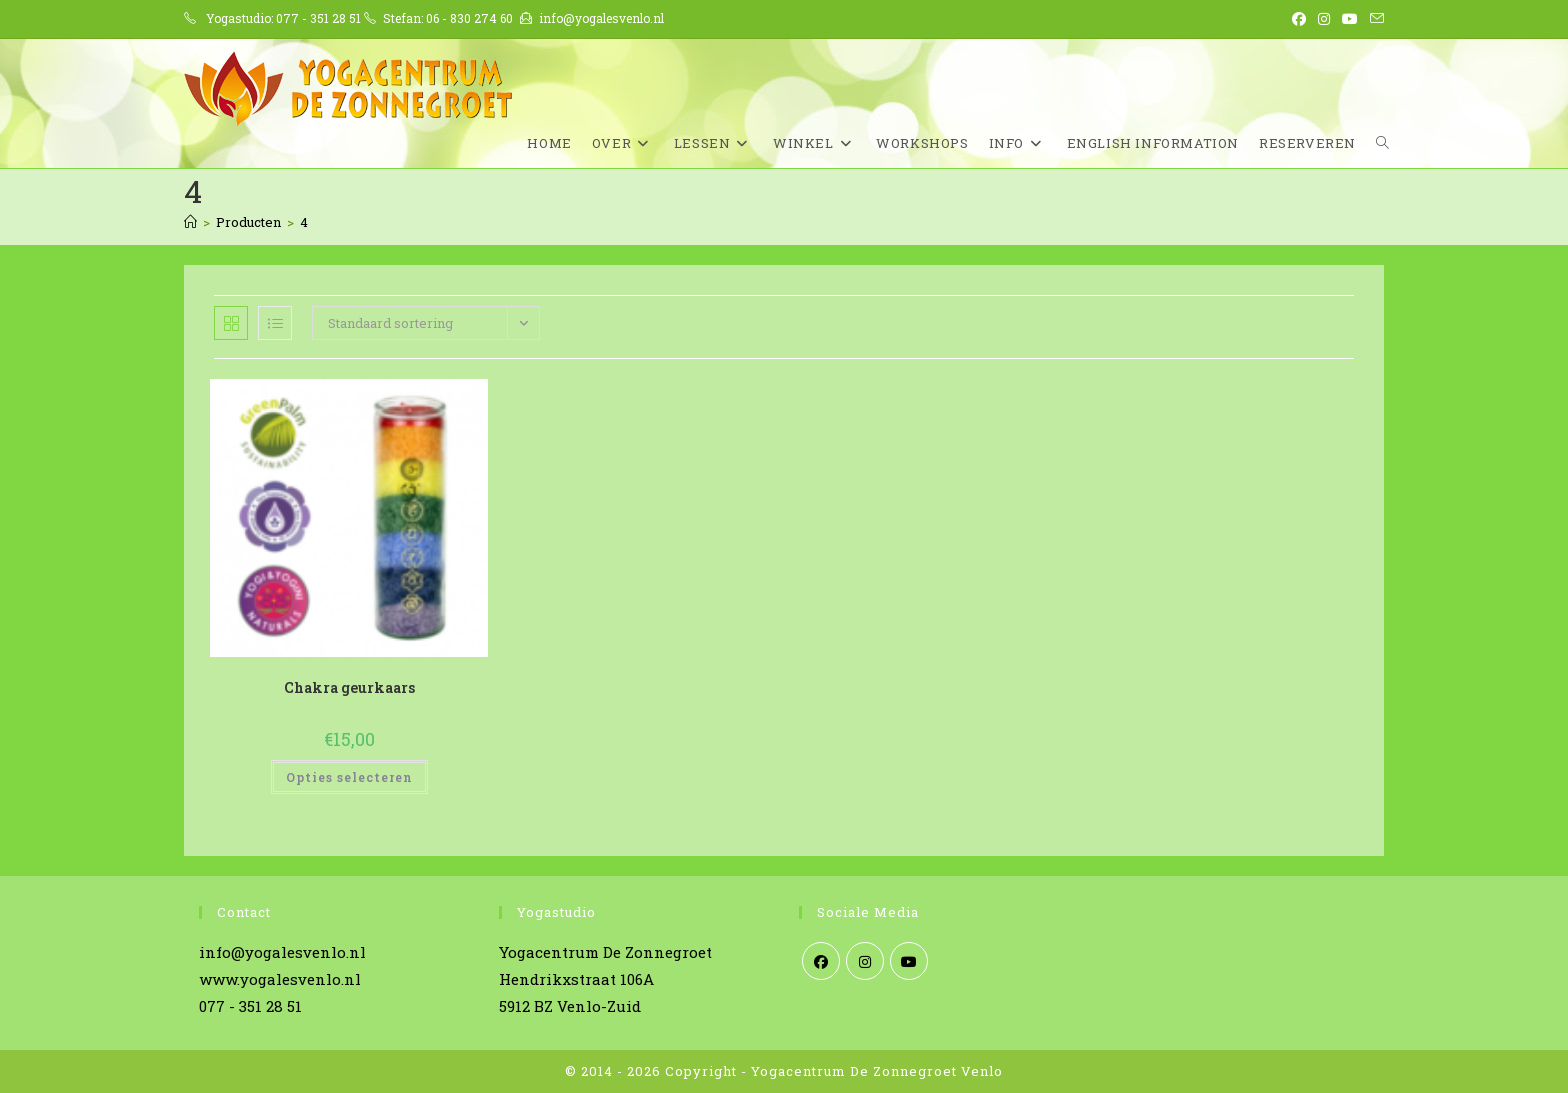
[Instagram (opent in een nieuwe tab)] (1324, 19)
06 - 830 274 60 (469, 18)
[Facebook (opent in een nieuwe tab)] (1299, 19)
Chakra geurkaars (349, 687)
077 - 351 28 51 (318, 18)
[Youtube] (909, 961)
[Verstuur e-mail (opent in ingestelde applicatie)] (1374, 19)
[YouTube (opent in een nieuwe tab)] (1350, 19)
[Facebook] (821, 961)
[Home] (190, 222)
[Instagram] (865, 961)
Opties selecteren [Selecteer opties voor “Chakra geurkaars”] (349, 777)
